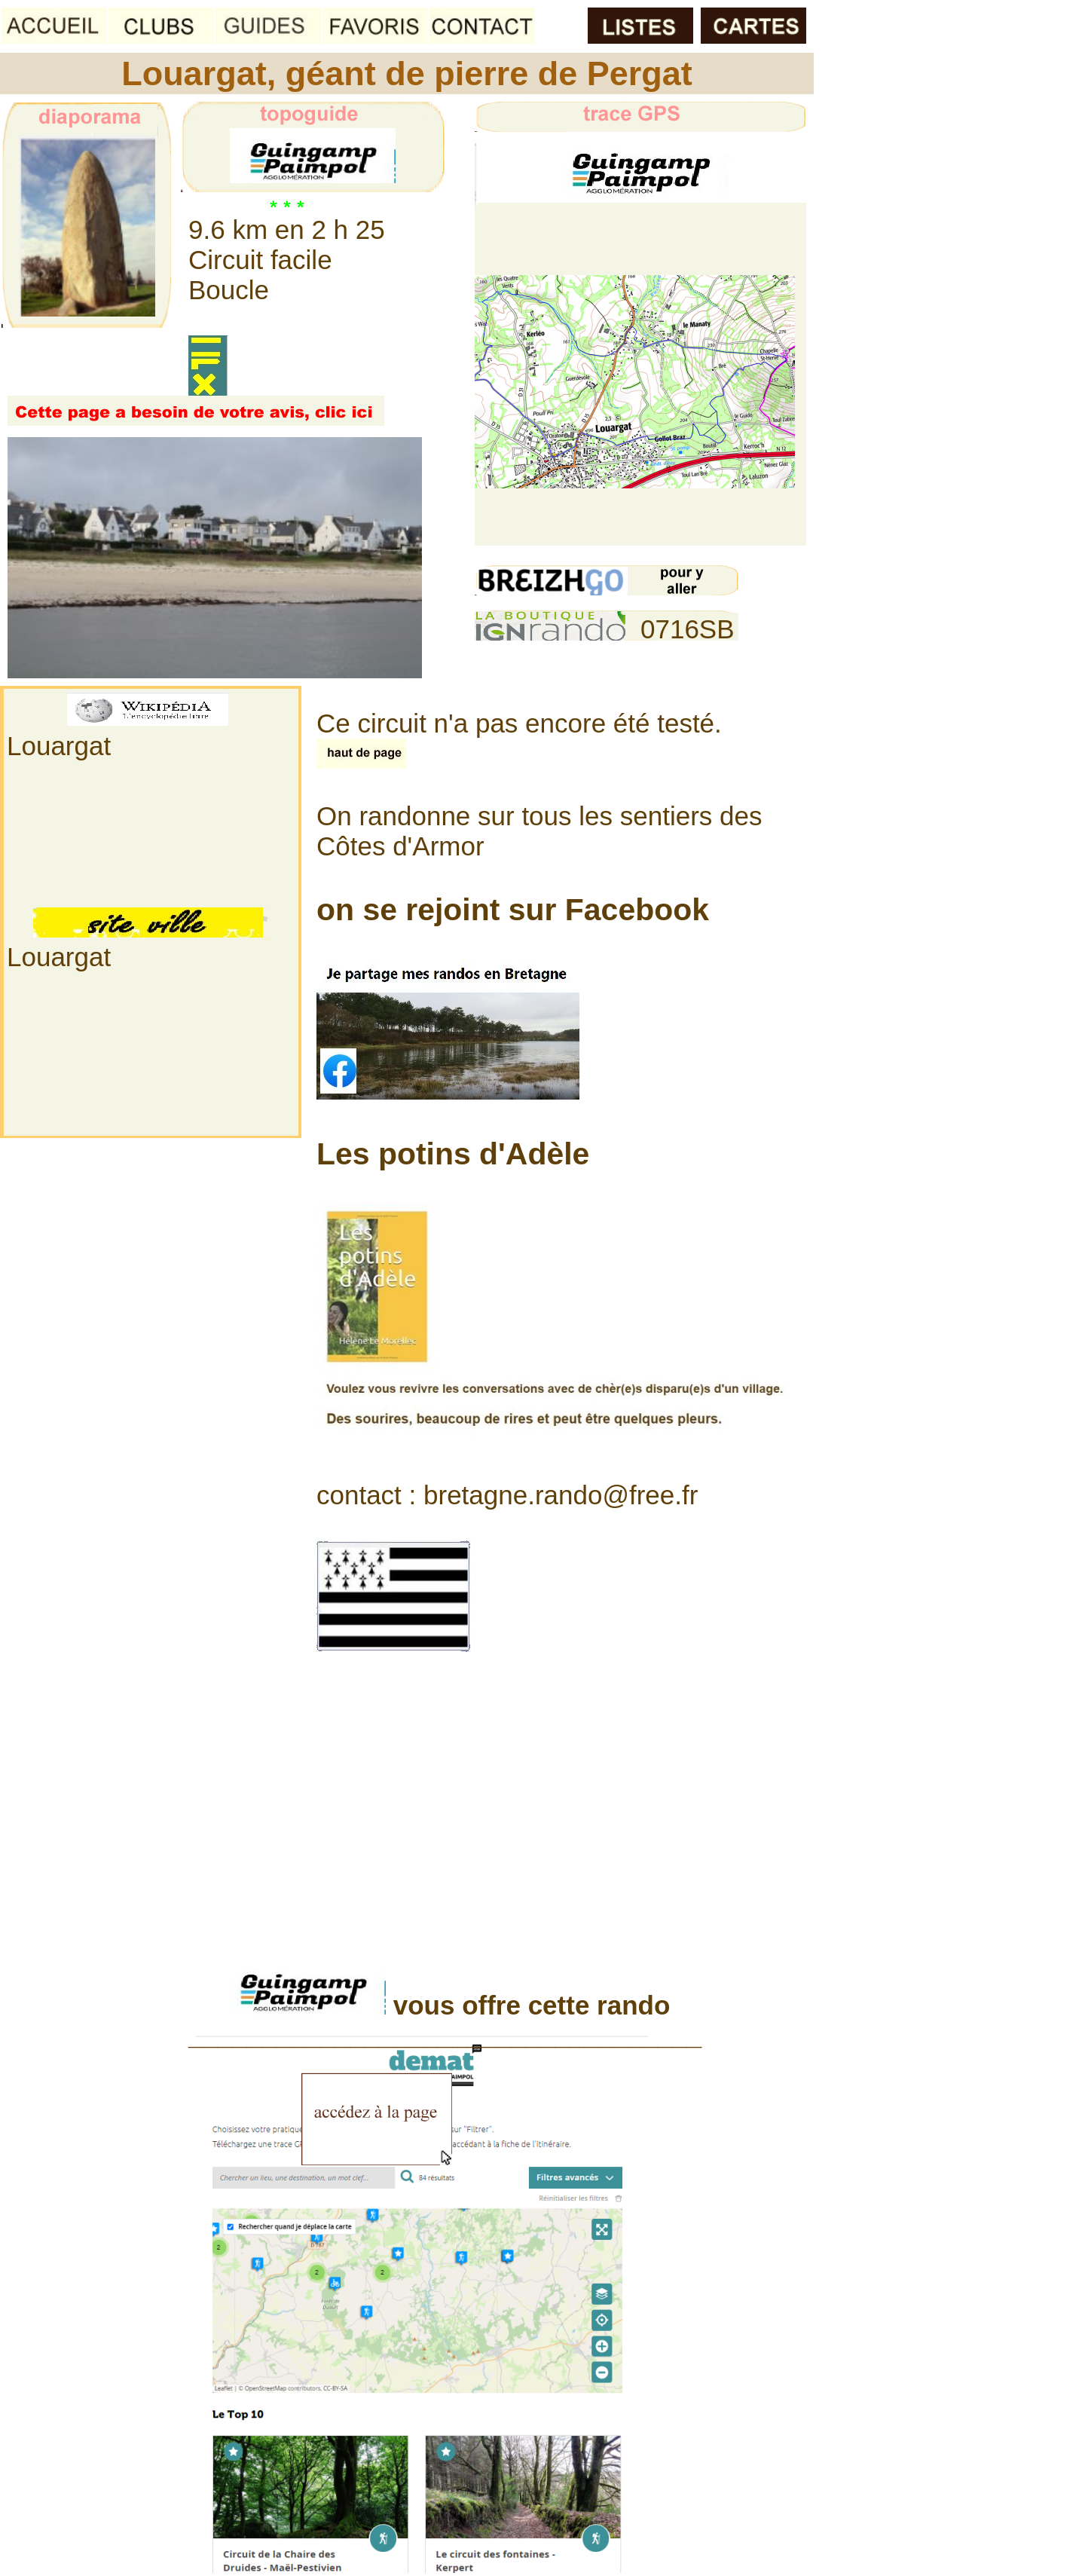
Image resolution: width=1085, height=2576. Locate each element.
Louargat (59, 745)
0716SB (687, 629)
